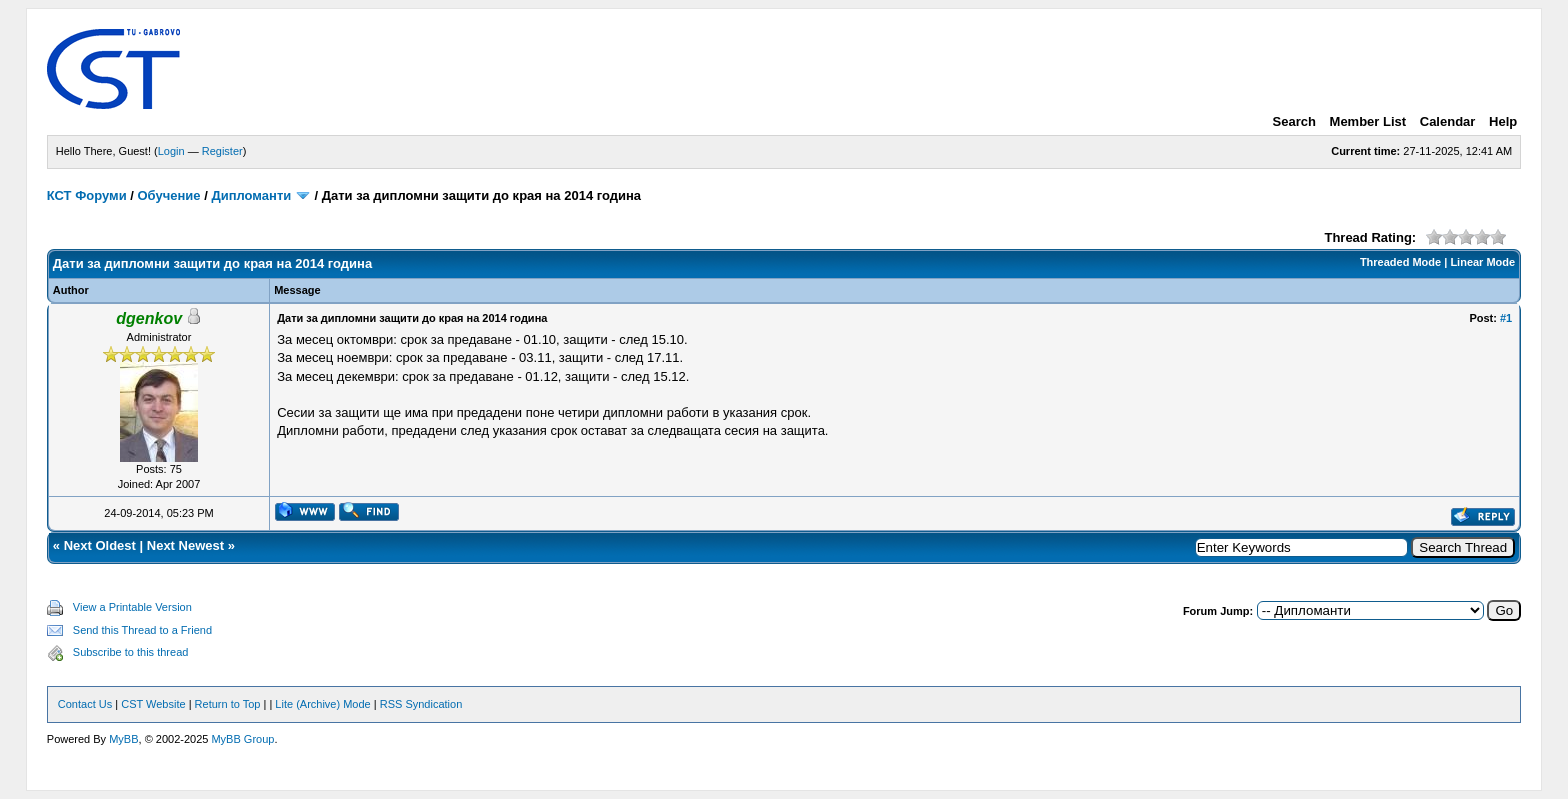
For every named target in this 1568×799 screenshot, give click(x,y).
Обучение (169, 195)
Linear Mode (1482, 262)
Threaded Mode (1400, 262)
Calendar (1448, 121)
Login (171, 151)
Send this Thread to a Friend (142, 630)
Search (1294, 121)
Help (1503, 121)
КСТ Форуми (87, 195)
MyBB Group (242, 739)
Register (222, 151)
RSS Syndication (421, 704)
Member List (1368, 121)
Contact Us (85, 704)
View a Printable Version (132, 607)
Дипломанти (251, 195)
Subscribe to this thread (131, 652)
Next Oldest (100, 545)
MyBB (123, 739)
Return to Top (228, 704)
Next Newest (185, 545)
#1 (1506, 318)
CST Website (153, 704)
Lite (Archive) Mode (322, 704)
